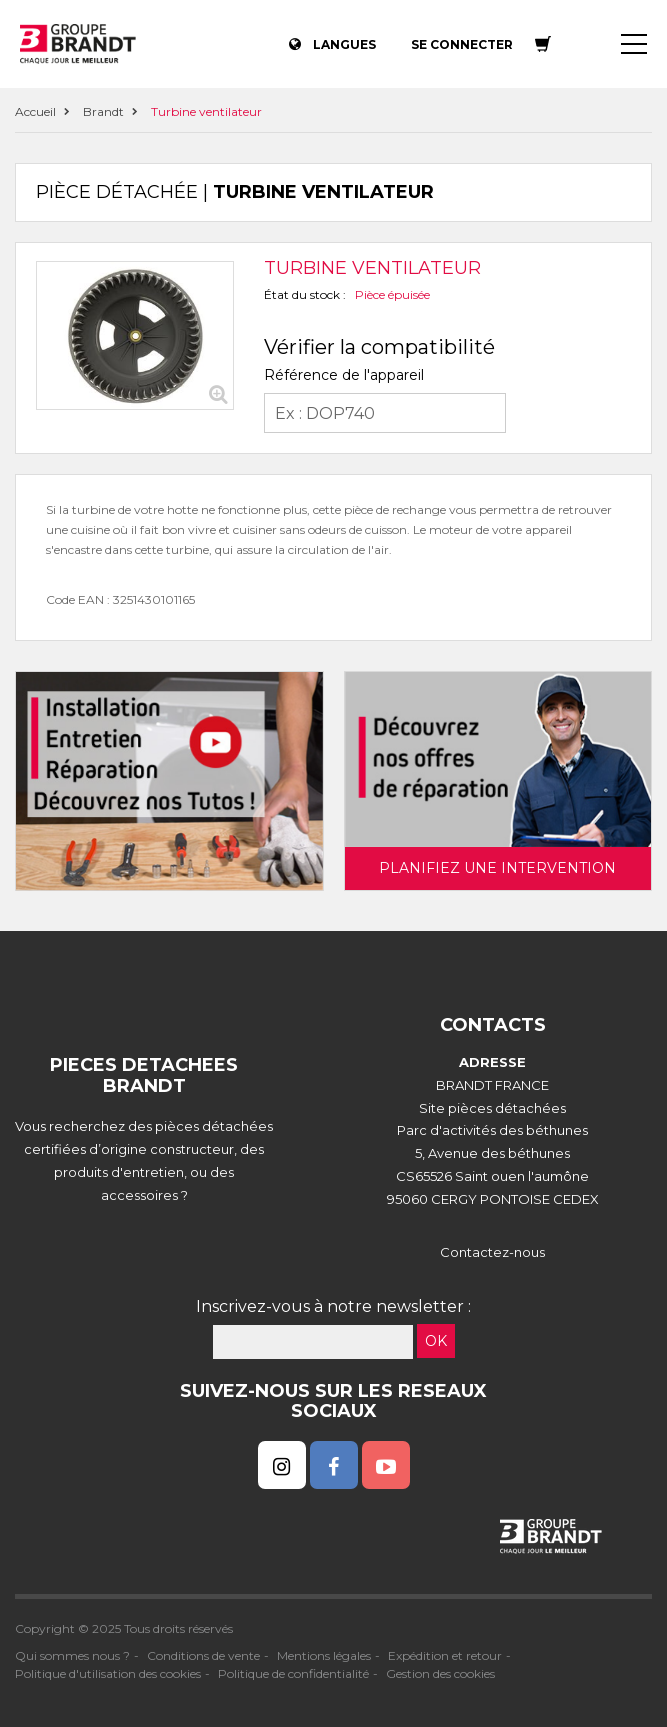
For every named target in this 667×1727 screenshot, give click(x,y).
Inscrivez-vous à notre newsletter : (333, 1306)
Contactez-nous (492, 1252)
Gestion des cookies (440, 1673)
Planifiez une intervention (497, 868)
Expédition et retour (445, 1655)
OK (436, 1341)
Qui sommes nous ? (72, 1655)
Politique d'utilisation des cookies (108, 1673)
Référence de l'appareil (344, 375)
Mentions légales (324, 1655)
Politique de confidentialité (293, 1673)
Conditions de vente (203, 1655)
